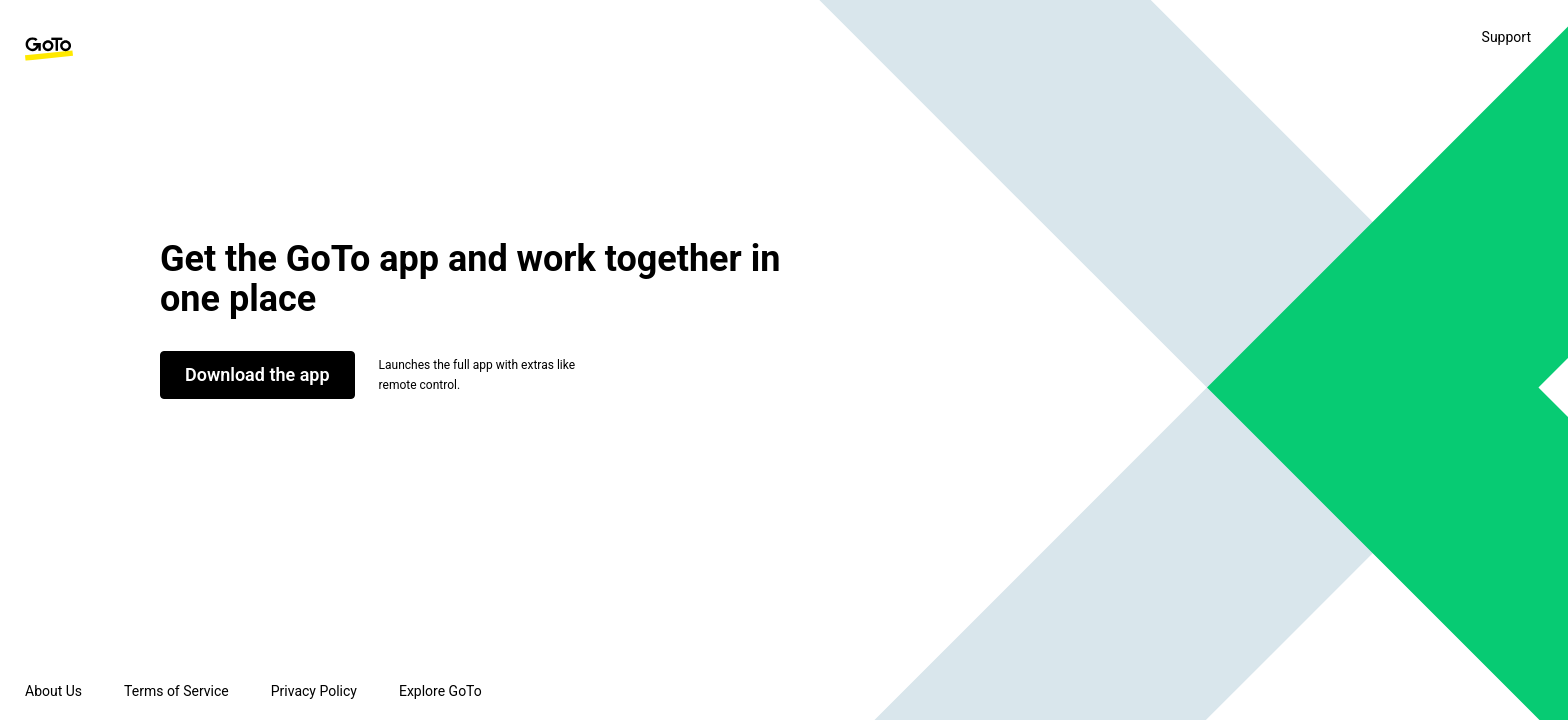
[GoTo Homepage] (49, 49)
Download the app (257, 374)
